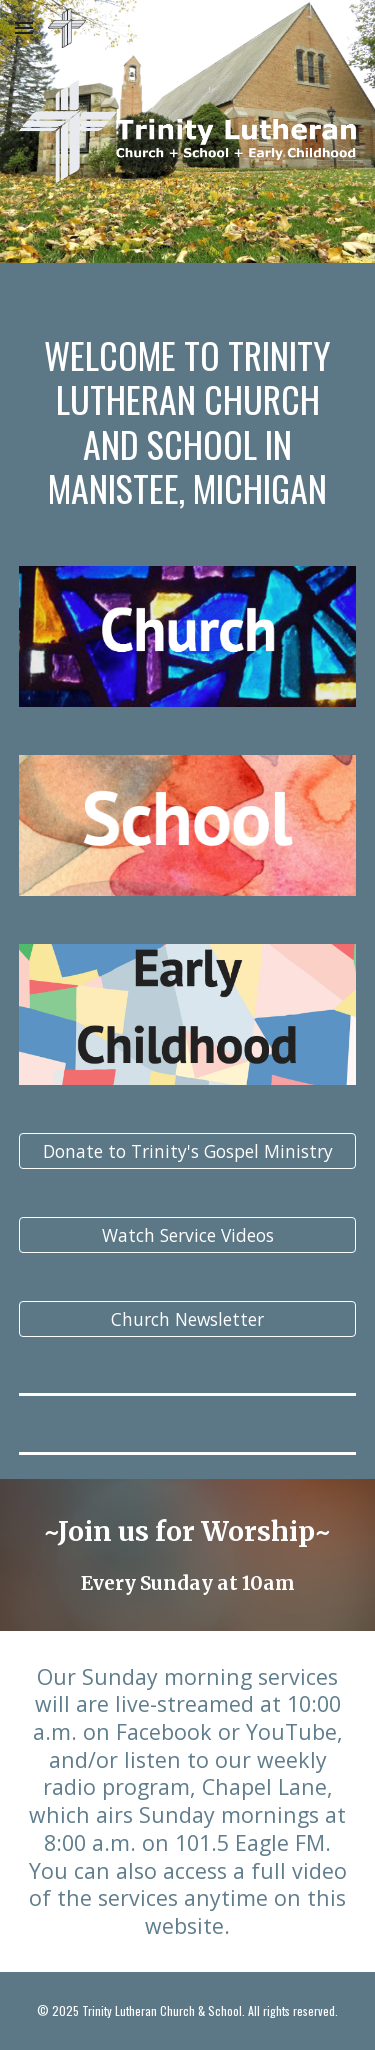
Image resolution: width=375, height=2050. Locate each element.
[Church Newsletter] (188, 1319)
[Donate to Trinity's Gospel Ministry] (188, 1151)
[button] (24, 27)
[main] (188, 402)
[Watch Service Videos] (188, 1235)
